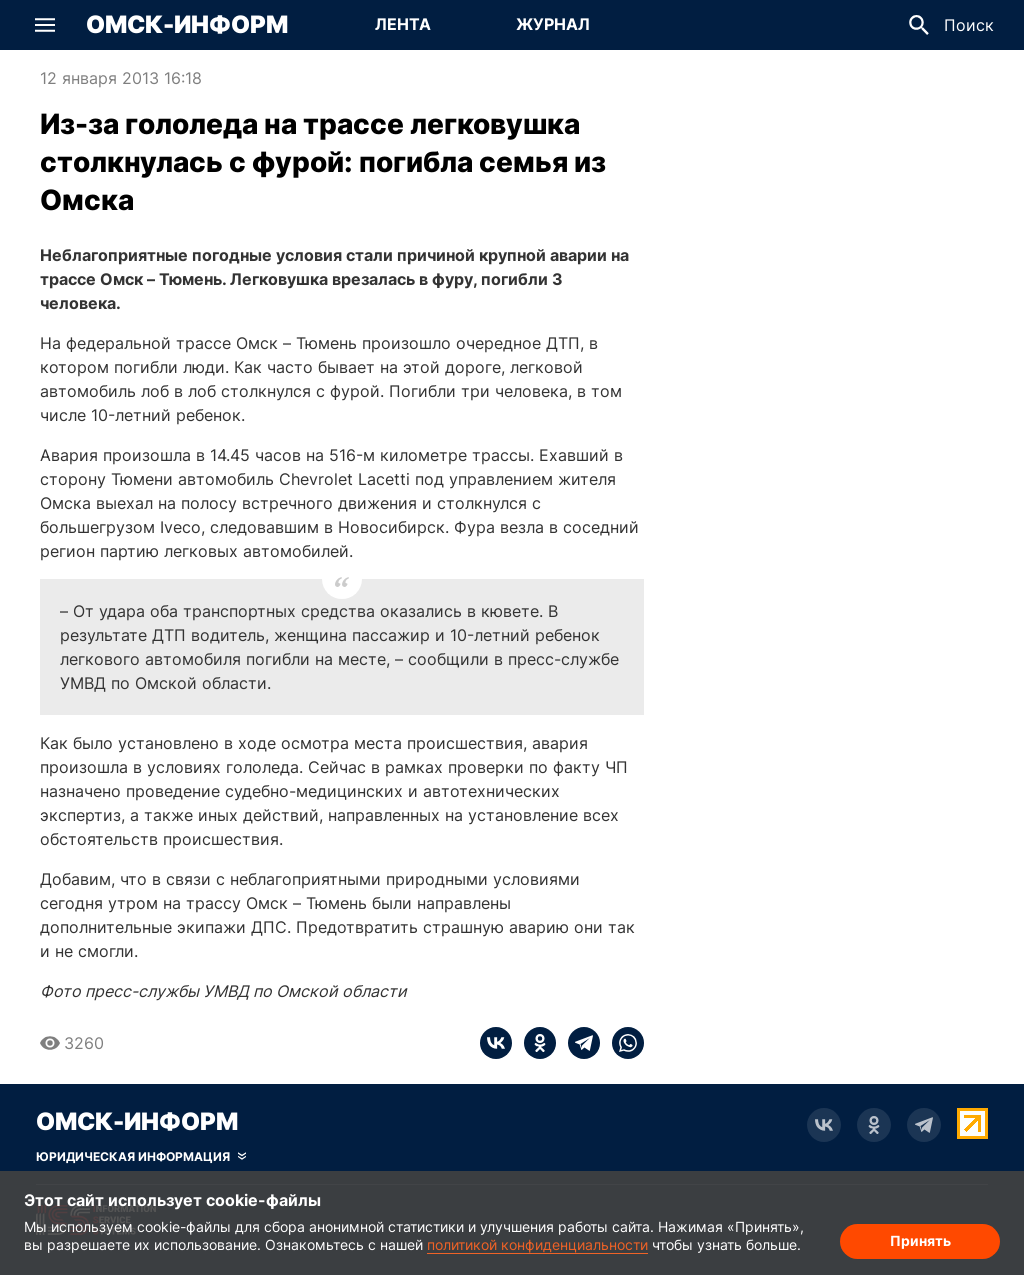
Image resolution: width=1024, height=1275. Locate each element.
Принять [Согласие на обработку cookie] (920, 1240)
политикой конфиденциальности (537, 1244)
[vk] (496, 1043)
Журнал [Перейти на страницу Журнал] (553, 24)
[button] (45, 25)
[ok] (534, 1043)
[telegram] (578, 1043)
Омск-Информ (187, 25)
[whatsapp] (622, 1043)
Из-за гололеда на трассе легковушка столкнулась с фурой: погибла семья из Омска (323, 162)
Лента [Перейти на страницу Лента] (403, 24)
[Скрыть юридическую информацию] (141, 1157)
